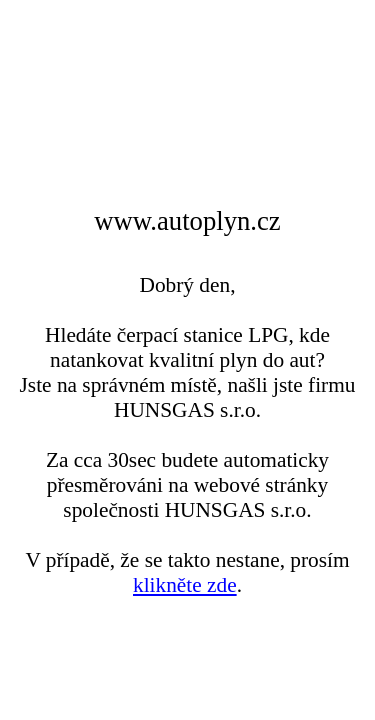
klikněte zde (185, 585)
